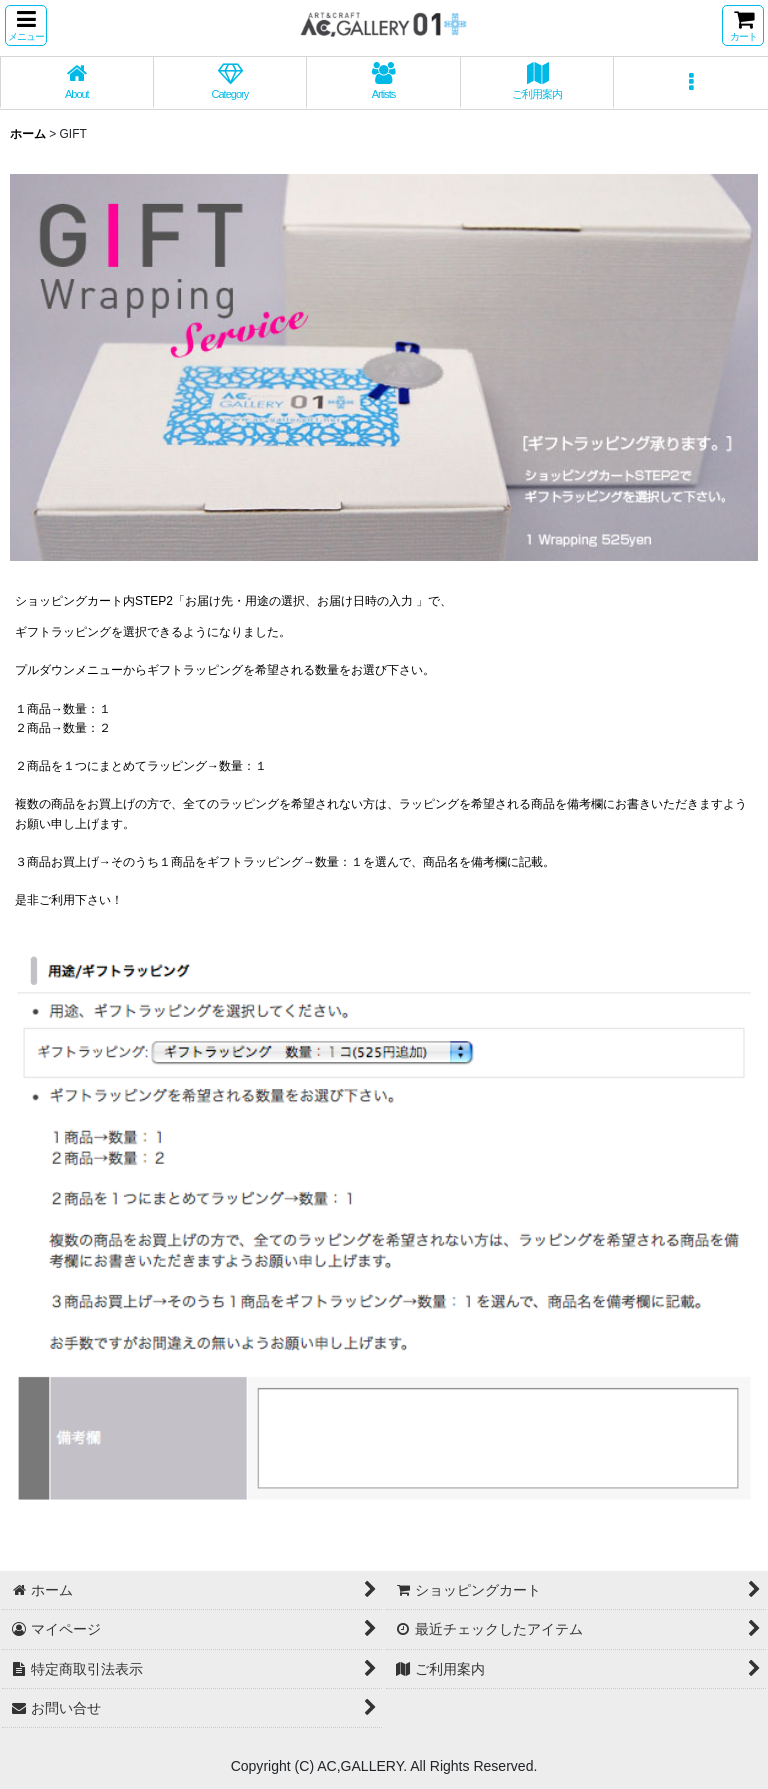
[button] (26, 25)
